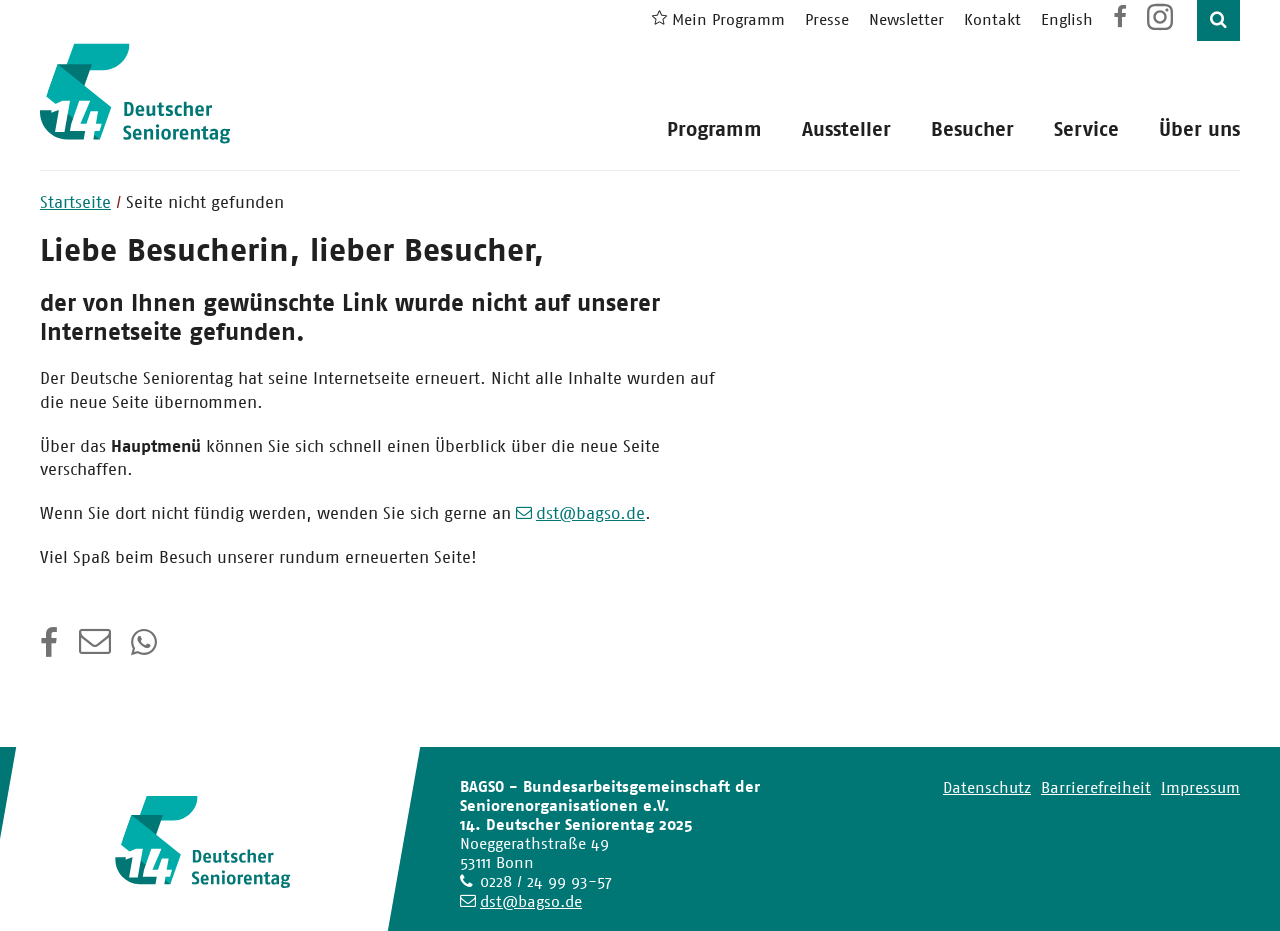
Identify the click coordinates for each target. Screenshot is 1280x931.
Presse (827, 19)
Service (1086, 129)
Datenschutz (987, 787)
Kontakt (992, 19)
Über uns (1199, 129)
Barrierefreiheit (1096, 787)
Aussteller (846, 129)
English (1067, 19)
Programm (714, 129)
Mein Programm (728, 19)
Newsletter (906, 19)
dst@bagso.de (590, 513)
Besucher (972, 129)
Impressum (1200, 787)
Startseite (75, 202)
